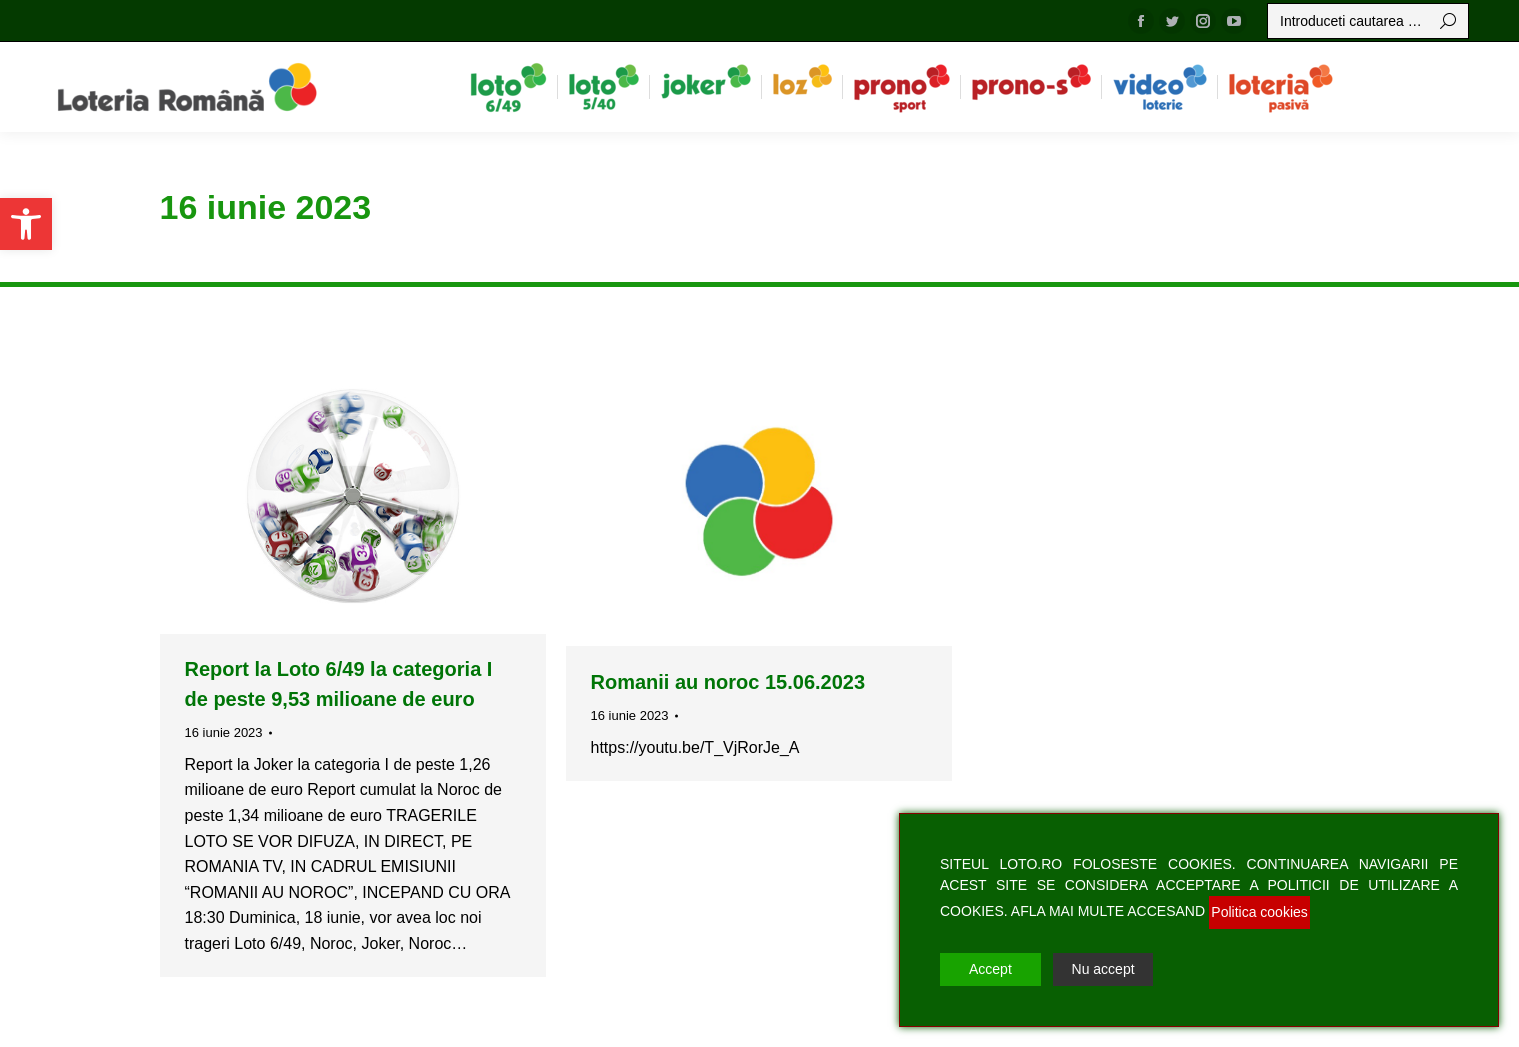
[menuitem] (508, 87)
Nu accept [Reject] (1103, 969)
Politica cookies (1259, 912)
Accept (990, 969)
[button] (26, 224)
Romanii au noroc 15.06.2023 (728, 682)
